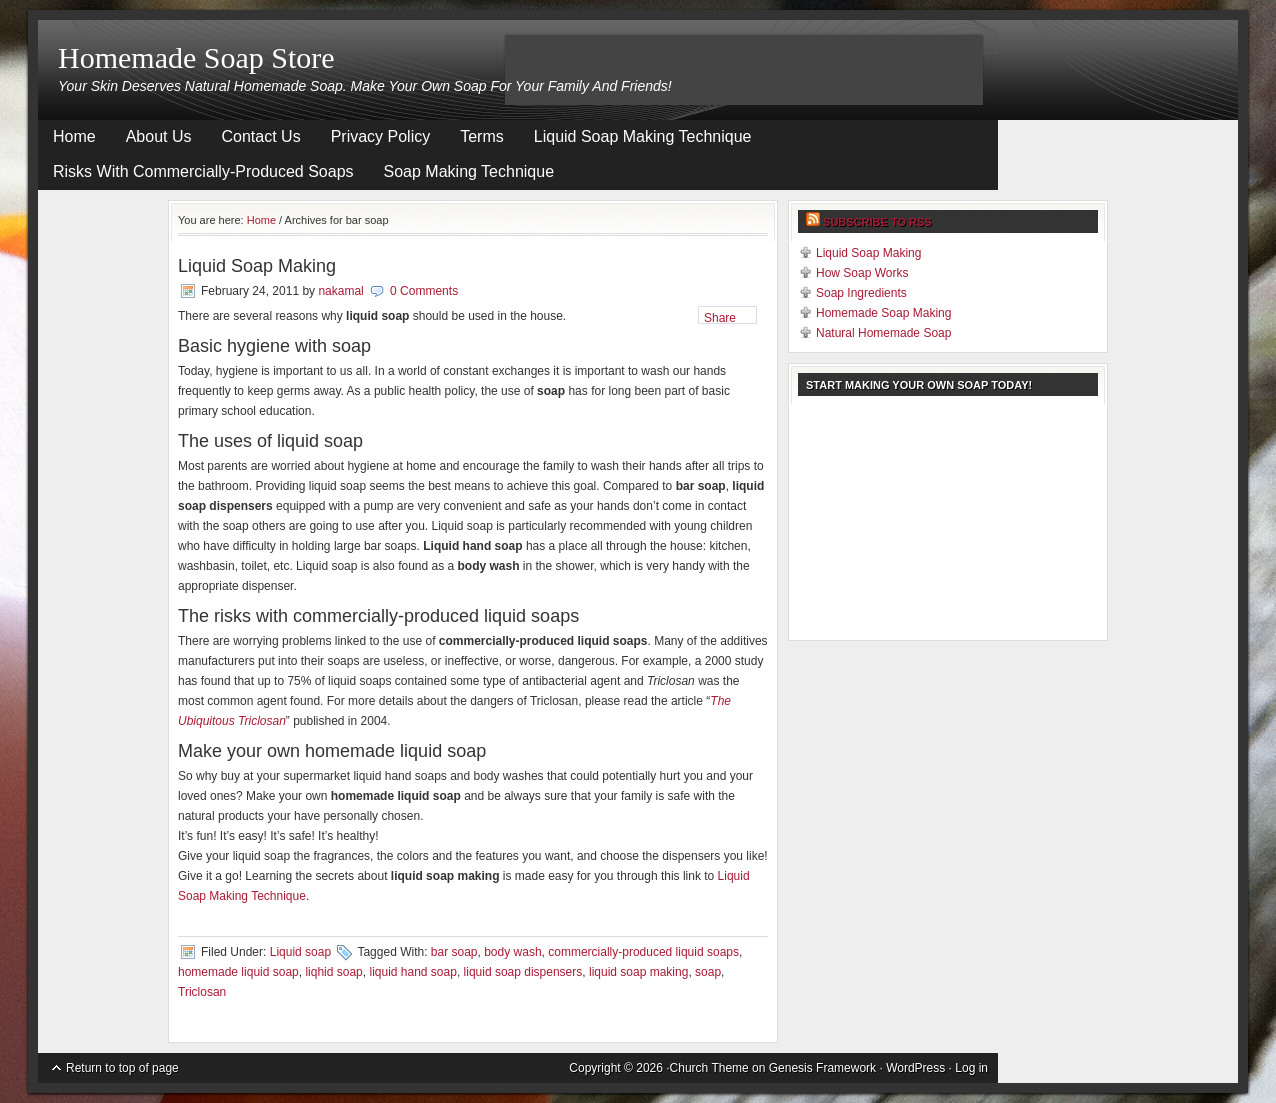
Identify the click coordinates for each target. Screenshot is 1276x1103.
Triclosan (202, 992)
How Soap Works (862, 273)
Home (74, 136)
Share (720, 317)
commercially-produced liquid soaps (643, 952)
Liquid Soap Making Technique (643, 136)
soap (708, 972)
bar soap (454, 952)
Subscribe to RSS (877, 222)
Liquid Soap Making (257, 266)
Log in (971, 1068)
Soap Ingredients (861, 293)
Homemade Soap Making (883, 313)
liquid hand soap (412, 972)
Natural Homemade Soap (883, 333)
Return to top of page (122, 1068)
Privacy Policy (381, 136)
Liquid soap (300, 952)
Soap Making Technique (469, 171)
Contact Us (261, 136)
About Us (159, 136)
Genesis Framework (822, 1068)
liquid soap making (638, 972)
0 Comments (424, 291)
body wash (512, 952)
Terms (482, 136)
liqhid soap (333, 972)
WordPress (915, 1068)
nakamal (340, 291)
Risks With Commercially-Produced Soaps (203, 171)
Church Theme (709, 1068)
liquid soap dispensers (523, 972)
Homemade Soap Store (196, 57)
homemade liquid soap (238, 972)
